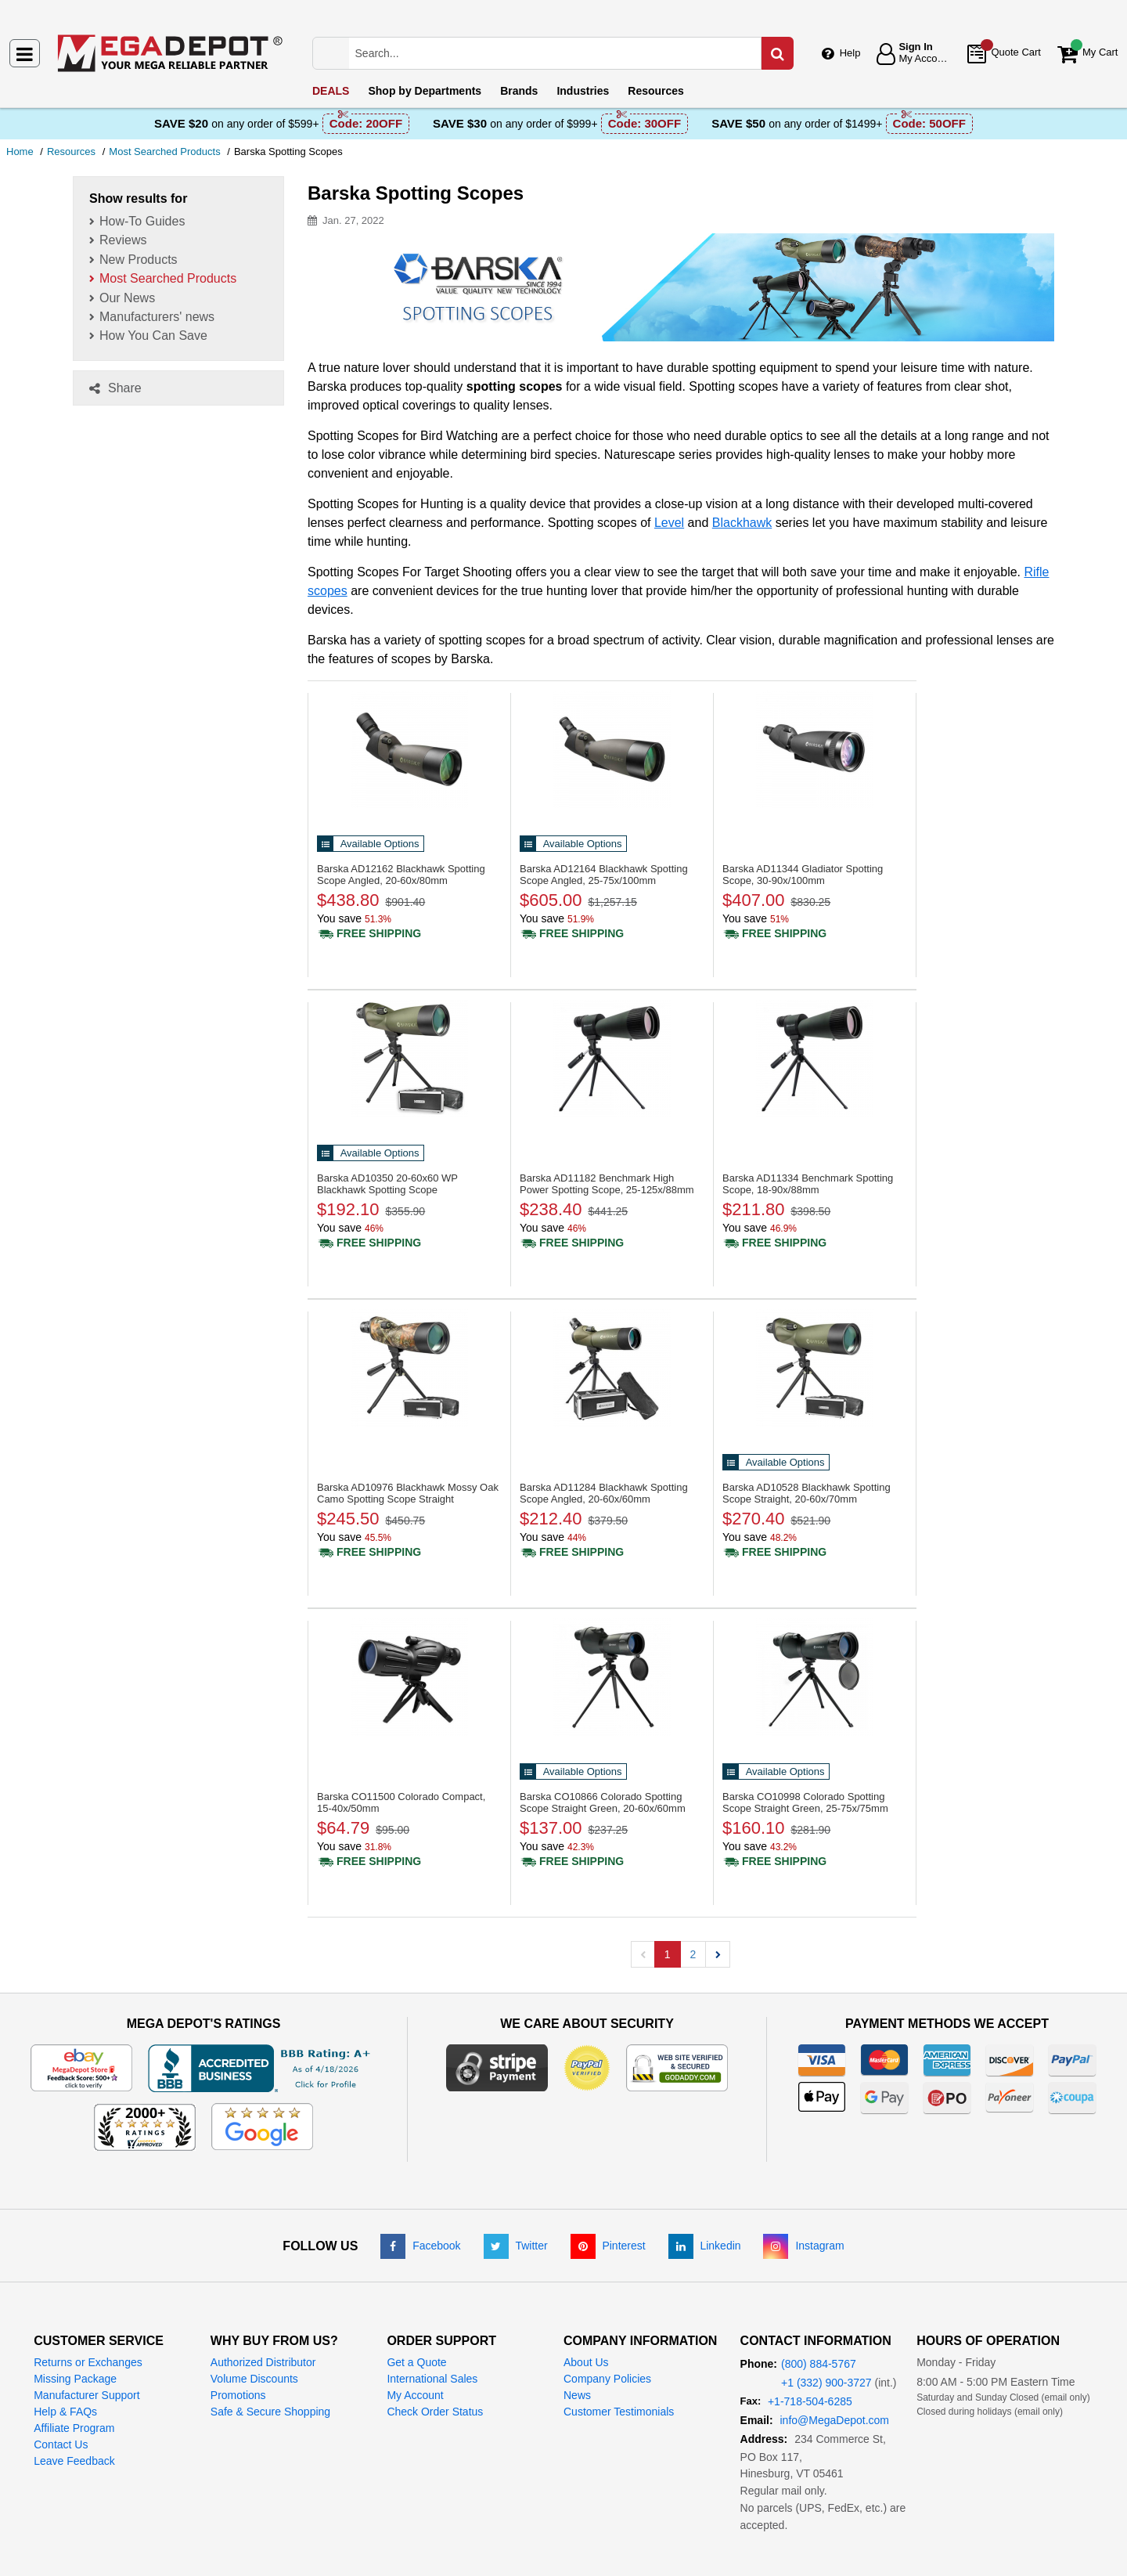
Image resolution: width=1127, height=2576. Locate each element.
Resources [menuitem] (656, 91)
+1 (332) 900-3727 (826, 2382)
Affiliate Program (74, 2428)
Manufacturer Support (86, 2395)
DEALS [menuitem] (330, 91)
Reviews (122, 240)
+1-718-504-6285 (810, 2401)
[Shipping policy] (369, 933)
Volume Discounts (254, 2378)
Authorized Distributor (263, 2362)
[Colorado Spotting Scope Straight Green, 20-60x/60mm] (612, 1677)
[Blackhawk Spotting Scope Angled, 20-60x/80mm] (409, 749)
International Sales (432, 2378)
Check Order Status (435, 2411)
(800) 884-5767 (818, 2364)
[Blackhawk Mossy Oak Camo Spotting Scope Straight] (409, 1368)
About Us (586, 2362)
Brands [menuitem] (519, 91)
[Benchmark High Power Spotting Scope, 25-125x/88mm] (612, 1058)
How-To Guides (142, 221)
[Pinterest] (608, 2245)
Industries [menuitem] (582, 91)
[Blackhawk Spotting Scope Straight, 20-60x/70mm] (814, 1368)
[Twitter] (516, 2245)
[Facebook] (420, 2245)
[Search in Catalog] (777, 53)
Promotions (238, 2395)
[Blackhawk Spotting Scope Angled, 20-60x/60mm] (612, 1368)
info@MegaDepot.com (834, 2420)
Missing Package (75, 2378)
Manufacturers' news (156, 316)
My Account (415, 2395)
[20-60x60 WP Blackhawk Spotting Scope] (409, 1058)
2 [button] (693, 1954)
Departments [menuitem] (424, 91)
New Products (138, 259)
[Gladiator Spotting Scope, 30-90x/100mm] (814, 749)
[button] (717, 1954)
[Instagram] (803, 2245)
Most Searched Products (167, 278)
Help (850, 53)
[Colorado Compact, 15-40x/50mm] (409, 1677)
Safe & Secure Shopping (270, 2411)
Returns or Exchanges (88, 2362)
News (577, 2395)
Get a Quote (416, 2362)
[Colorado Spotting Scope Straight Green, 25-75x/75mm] (814, 1677)
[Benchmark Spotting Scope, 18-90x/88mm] (814, 1058)
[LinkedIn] (704, 2245)
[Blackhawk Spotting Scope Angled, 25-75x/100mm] (612, 749)
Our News (127, 298)
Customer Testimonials (619, 2411)
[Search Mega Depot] (568, 53)
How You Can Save (153, 335)
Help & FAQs (65, 2411)
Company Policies (607, 2378)
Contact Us (61, 2444)
